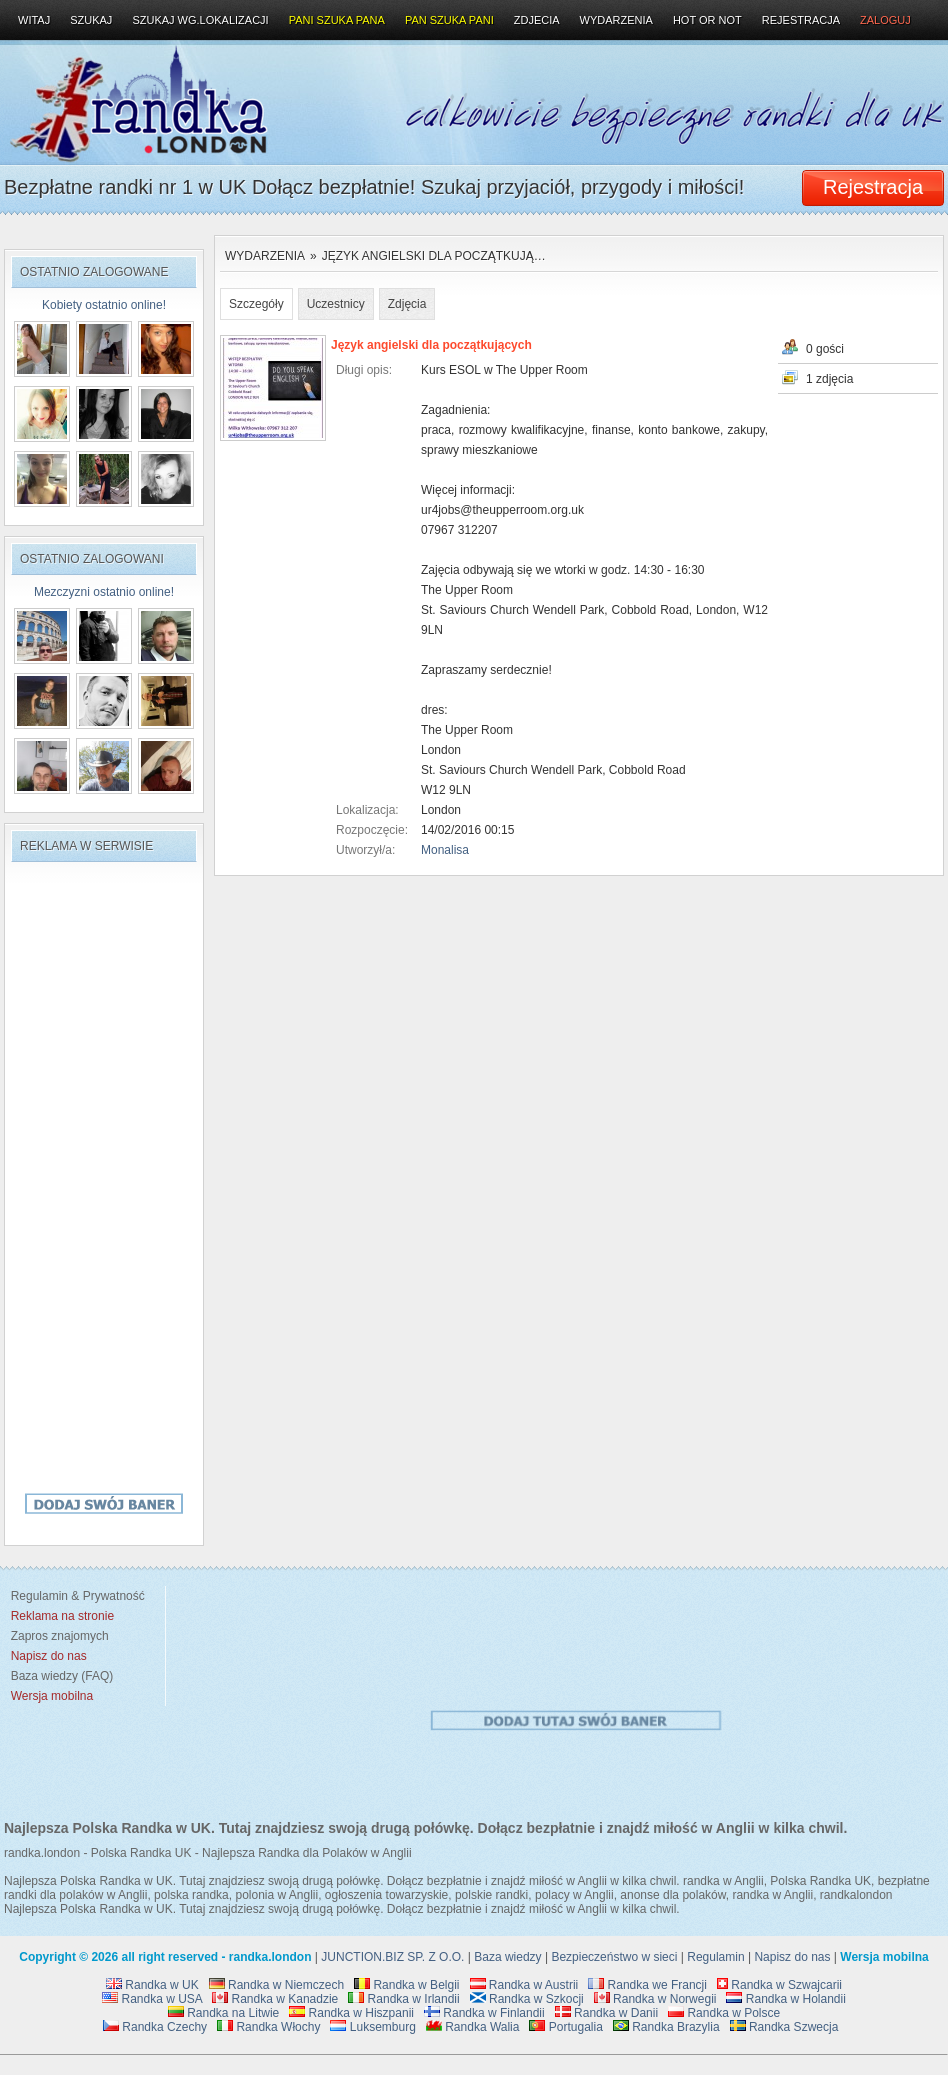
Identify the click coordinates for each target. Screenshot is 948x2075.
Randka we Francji (647, 1985)
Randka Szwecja (784, 2027)
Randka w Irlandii (403, 1999)
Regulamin (715, 1957)
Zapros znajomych (60, 1636)
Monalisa (445, 850)
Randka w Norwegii (655, 1999)
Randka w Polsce (724, 2013)
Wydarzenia (265, 256)
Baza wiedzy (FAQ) (58, 1676)
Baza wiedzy (507, 1957)
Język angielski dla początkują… (434, 256)
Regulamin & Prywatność (74, 1596)
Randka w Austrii (524, 1985)
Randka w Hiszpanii (351, 2013)
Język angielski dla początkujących (431, 345)
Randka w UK (152, 1985)
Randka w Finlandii (484, 2013)
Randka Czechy (155, 2027)
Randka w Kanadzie (275, 1999)
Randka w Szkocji (527, 1999)
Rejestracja (801, 20)
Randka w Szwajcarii (779, 1985)
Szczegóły (256, 304)
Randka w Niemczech (276, 1985)
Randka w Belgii (406, 1985)
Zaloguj (885, 20)
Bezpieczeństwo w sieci (614, 1957)
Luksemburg (372, 2027)
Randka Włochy (268, 2027)
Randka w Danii (606, 2013)
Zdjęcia (407, 304)
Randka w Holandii (785, 1999)
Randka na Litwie (223, 2013)
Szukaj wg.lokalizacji (200, 20)
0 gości (825, 349)
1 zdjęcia (829, 379)
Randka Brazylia (666, 2027)
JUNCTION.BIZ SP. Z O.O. (392, 1957)
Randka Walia (473, 2027)
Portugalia (565, 2027)
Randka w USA (152, 1999)
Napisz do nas (792, 1957)
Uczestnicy (336, 304)
